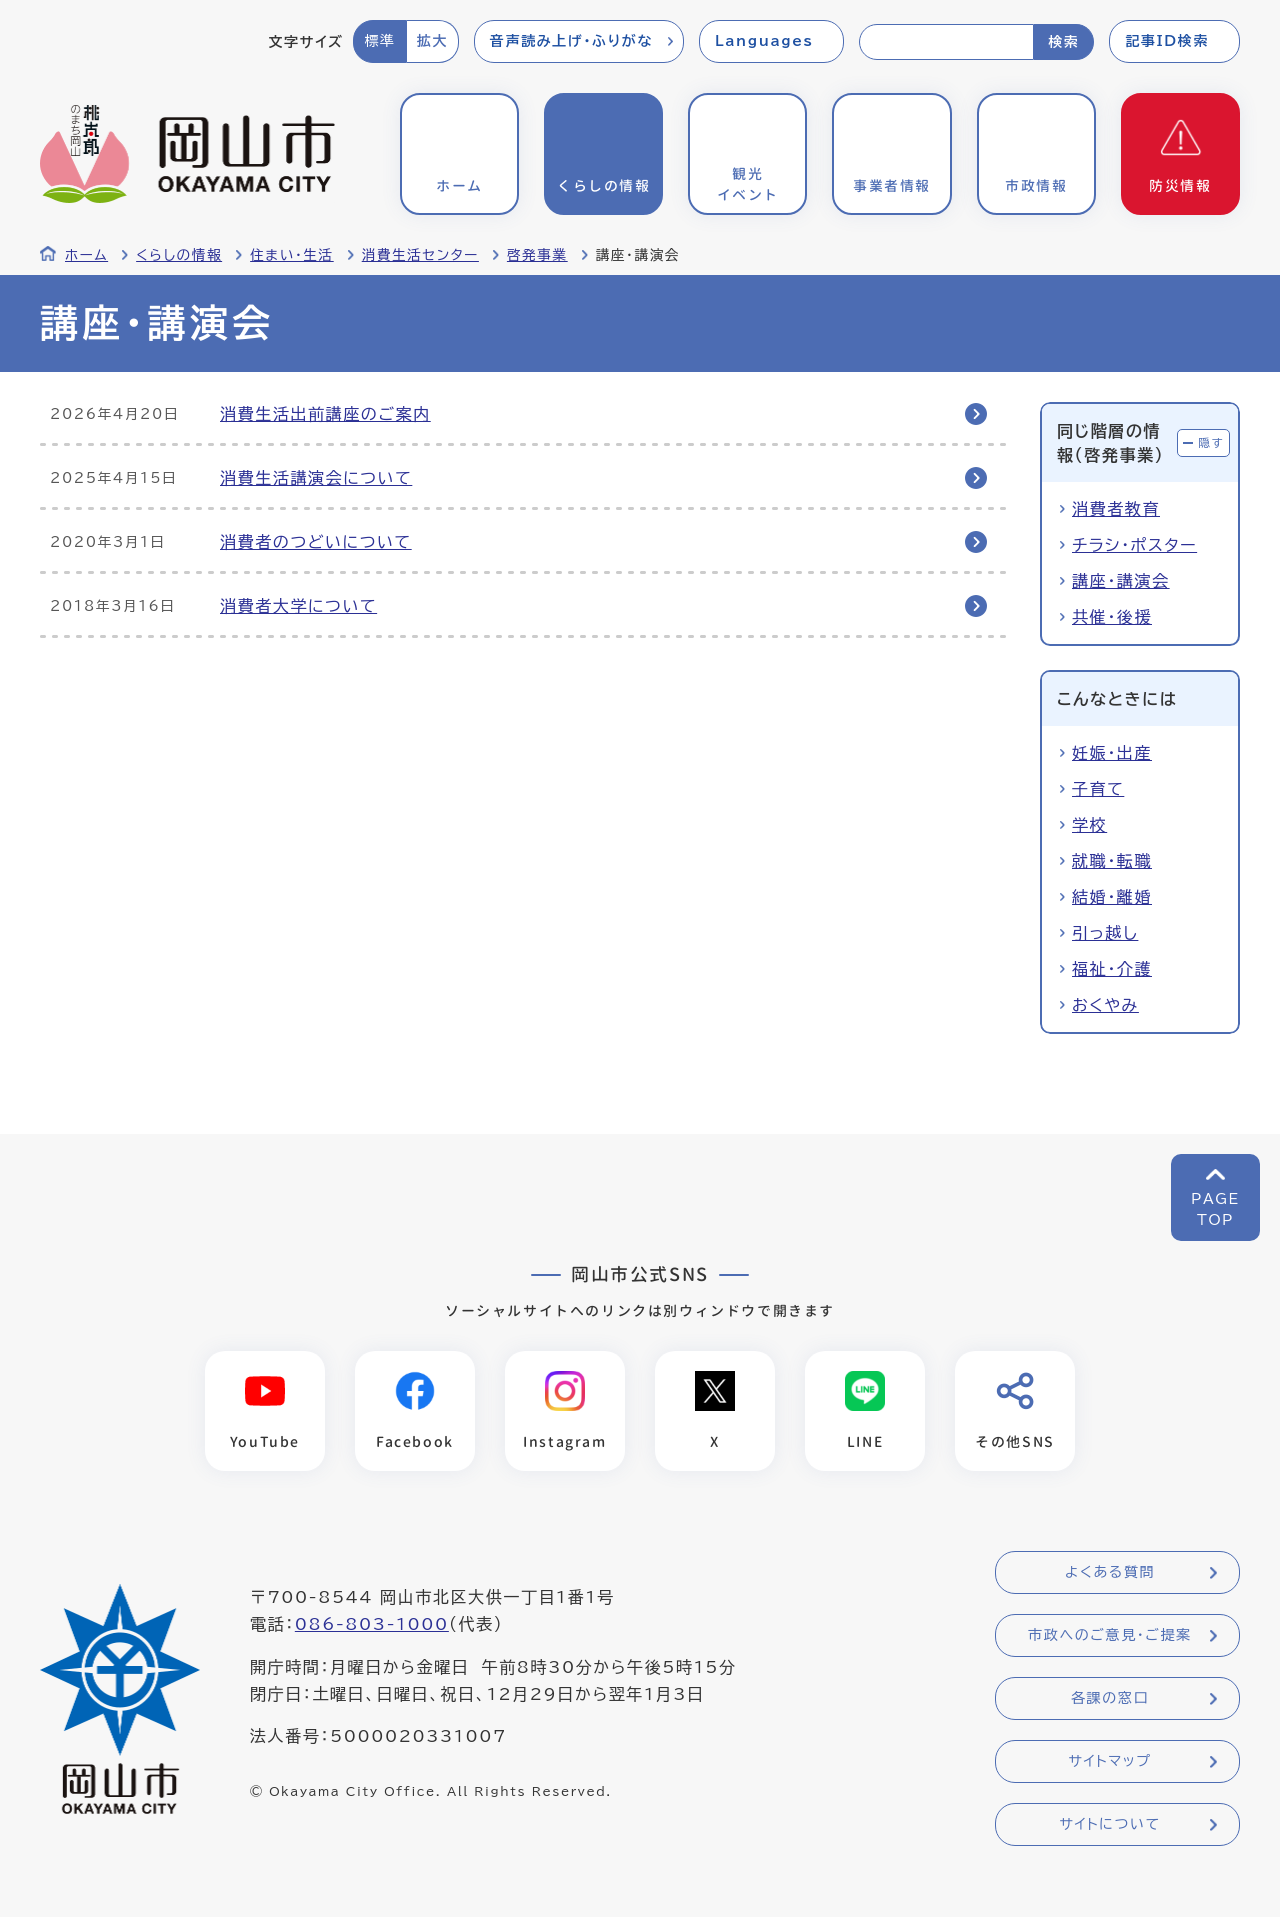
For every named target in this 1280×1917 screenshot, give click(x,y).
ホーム (86, 255)
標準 (379, 41)
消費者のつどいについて (316, 542)
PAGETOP (1215, 1209)
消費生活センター (420, 255)
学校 (1089, 825)
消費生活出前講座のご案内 (325, 414)
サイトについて (1109, 1825)
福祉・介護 (1112, 969)
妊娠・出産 (1112, 753)
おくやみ (1105, 1005)
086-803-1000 (372, 1625)
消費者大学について (298, 606)
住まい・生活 (292, 255)
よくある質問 (1110, 1573)
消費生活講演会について (316, 478)
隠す (1211, 442)
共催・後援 (1112, 617)
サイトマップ (1109, 1762)
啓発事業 (537, 255)
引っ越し (1105, 933)
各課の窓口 (1110, 1699)
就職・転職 (1112, 861)
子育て (1098, 789)
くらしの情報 (179, 255)
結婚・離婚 (1112, 897)
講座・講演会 (1121, 581)
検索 (1063, 42)
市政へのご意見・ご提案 (1110, 1636)
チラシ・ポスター (1134, 545)
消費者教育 (1116, 509)
